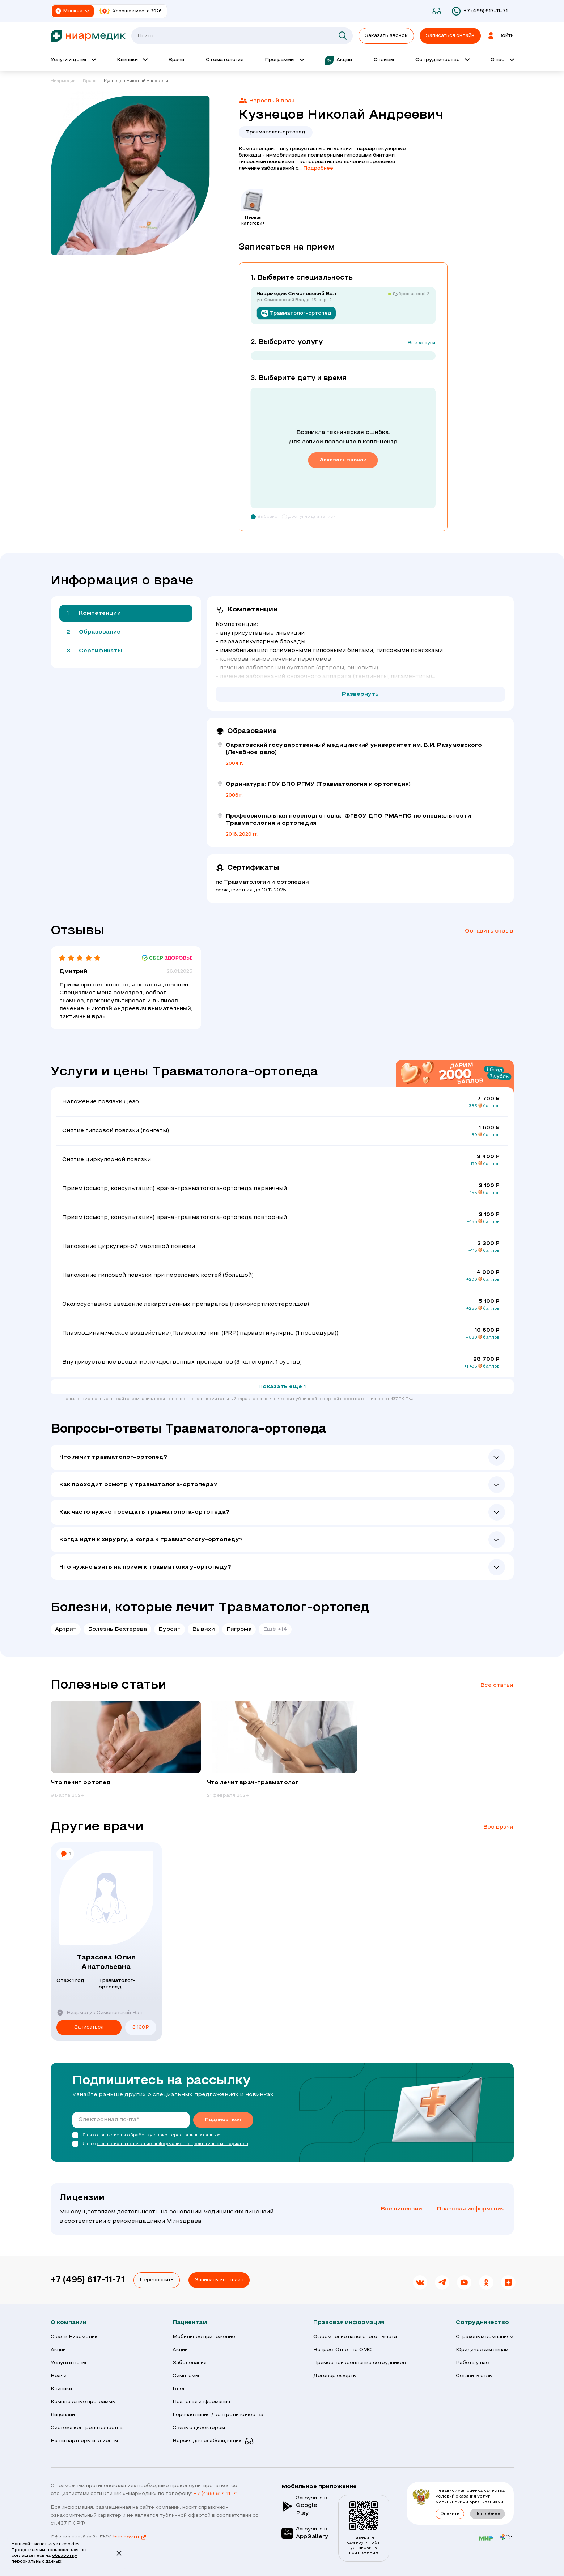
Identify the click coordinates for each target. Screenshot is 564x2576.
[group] (126, 1750)
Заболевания (190, 2362)
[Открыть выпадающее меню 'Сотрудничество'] (442, 60)
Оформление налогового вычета (355, 2336)
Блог (179, 2389)
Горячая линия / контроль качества (218, 2415)
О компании (68, 2322)
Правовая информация (471, 2209)
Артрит (65, 1629)
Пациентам (190, 2322)
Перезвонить (157, 2280)
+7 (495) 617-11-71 (88, 2280)
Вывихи (203, 1629)
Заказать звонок (386, 35)
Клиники (61, 2389)
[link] (66, 81)
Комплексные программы (83, 2402)
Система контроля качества (87, 2428)
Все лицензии (401, 2209)
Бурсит (169, 1629)
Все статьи (496, 1685)
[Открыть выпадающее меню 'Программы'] (284, 60)
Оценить (449, 2514)
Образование (100, 632)
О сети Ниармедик (74, 2336)
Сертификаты (101, 650)
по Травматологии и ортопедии (262, 882)
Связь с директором (199, 2428)
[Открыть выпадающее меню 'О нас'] (502, 60)
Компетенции (100, 613)
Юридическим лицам (482, 2349)
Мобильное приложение (204, 2336)
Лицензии (63, 2415)
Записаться (88, 2027)
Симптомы (186, 2376)
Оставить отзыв (489, 931)
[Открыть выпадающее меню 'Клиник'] (132, 60)
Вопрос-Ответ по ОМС (342, 2349)
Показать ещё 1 (282, 1386)
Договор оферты (335, 2376)
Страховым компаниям (485, 2336)
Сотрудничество (482, 2322)
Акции (58, 2349)
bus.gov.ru (130, 2537)
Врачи (59, 2376)
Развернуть (360, 694)
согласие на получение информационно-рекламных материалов (172, 2144)
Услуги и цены (68, 2362)
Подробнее (318, 168)
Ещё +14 (275, 1629)
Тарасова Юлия (106, 1963)
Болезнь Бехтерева (117, 1629)
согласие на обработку (124, 2135)
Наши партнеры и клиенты (84, 2441)
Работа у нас (472, 2362)
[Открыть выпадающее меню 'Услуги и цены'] (73, 60)
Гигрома (238, 1629)
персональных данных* (194, 2135)
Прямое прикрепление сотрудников (359, 2362)
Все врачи (498, 1827)
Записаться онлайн (219, 2280)
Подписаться (223, 2119)
